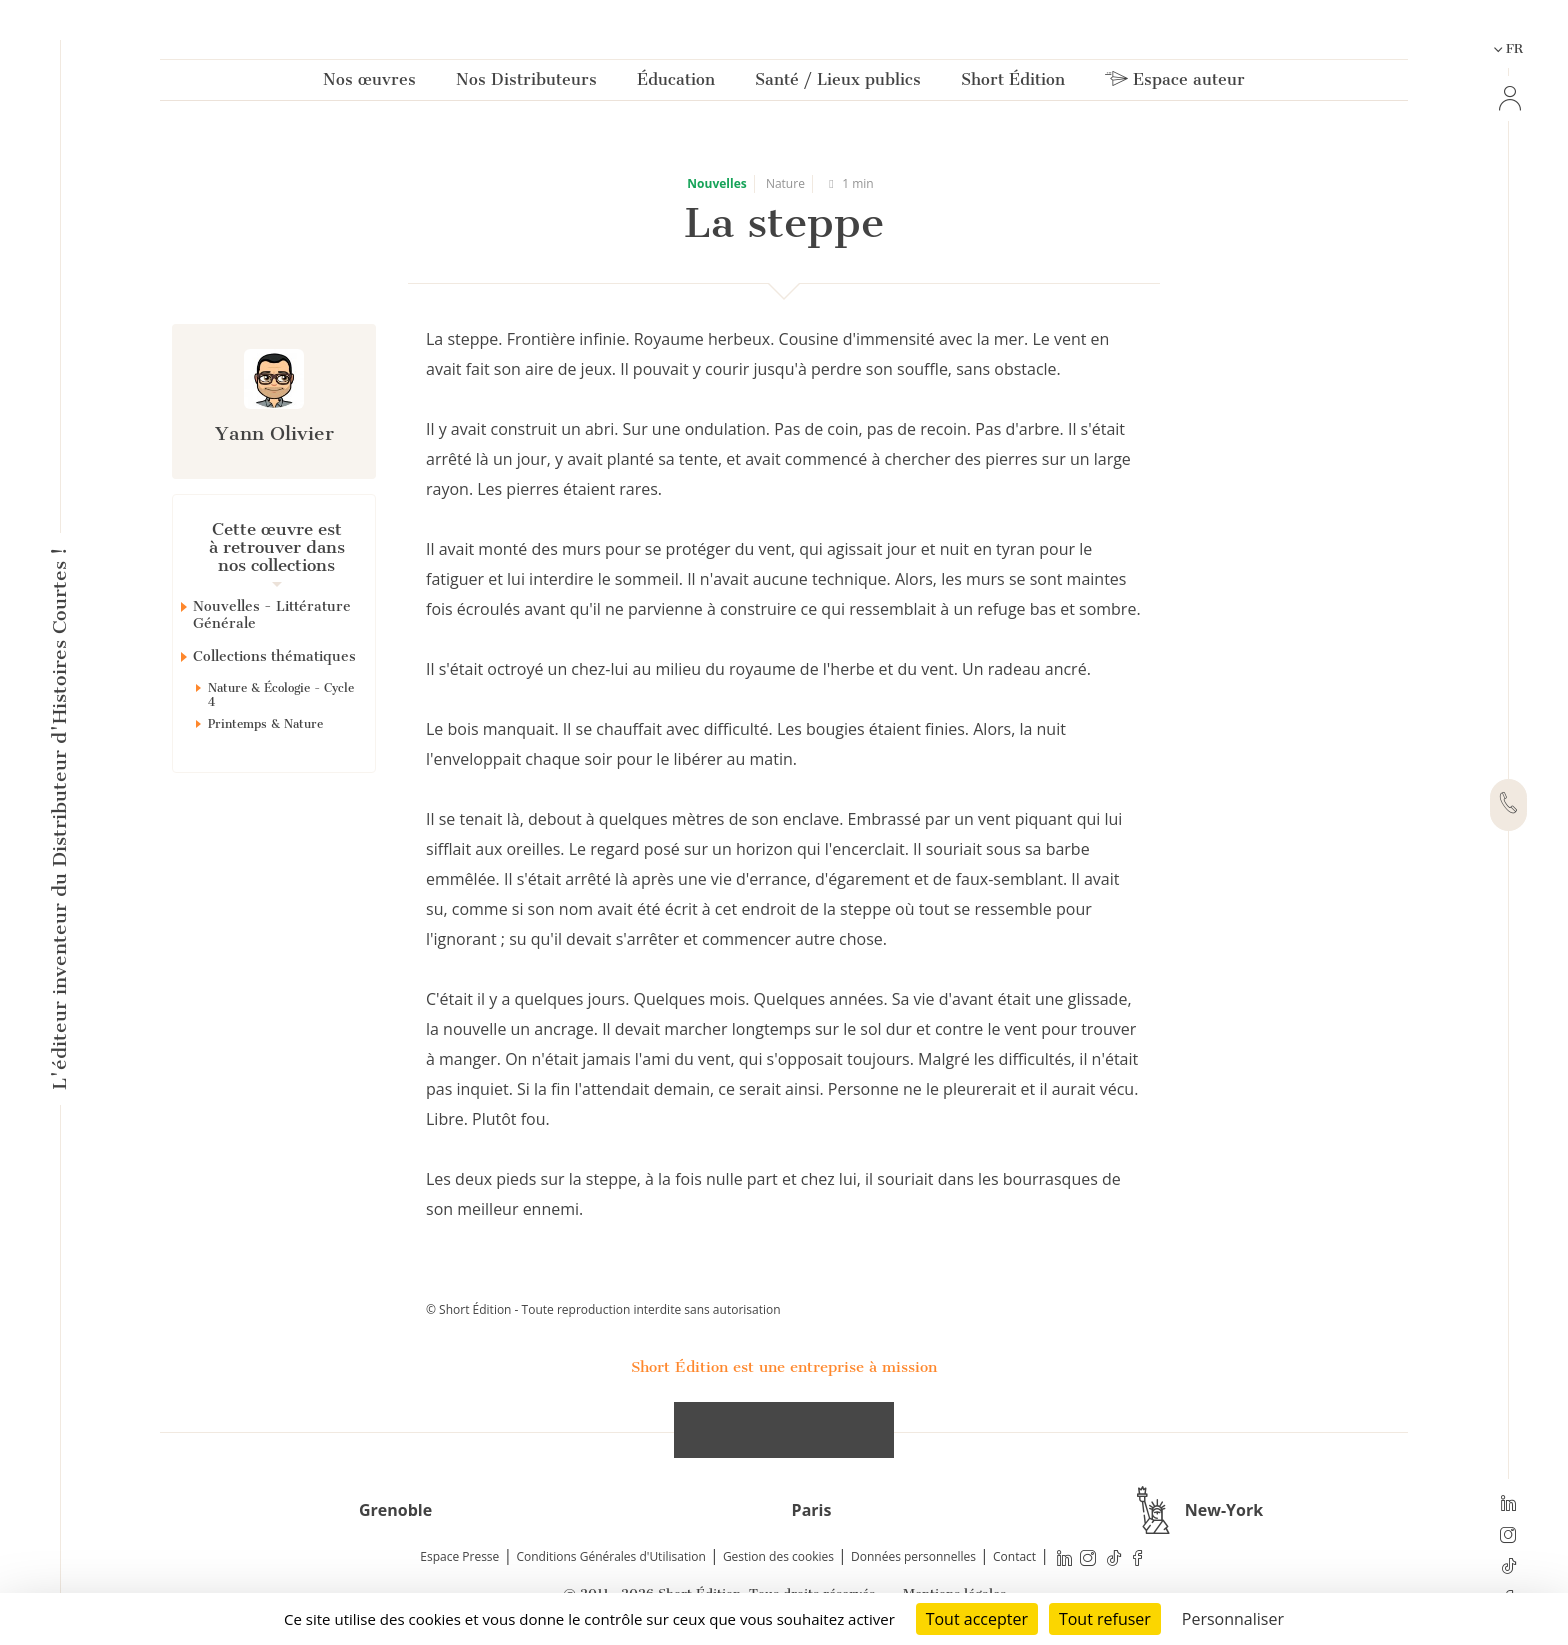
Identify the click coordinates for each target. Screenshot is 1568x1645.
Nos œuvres (369, 83)
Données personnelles (913, 1556)
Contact (1014, 1556)
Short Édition (1013, 83)
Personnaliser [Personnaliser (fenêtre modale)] (1233, 1619)
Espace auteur (1175, 83)
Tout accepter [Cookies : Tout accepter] (977, 1619)
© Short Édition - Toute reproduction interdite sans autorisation (603, 1309)
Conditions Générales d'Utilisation (610, 1556)
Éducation (676, 83)
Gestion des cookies (778, 1556)
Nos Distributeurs (526, 83)
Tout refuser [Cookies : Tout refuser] (1105, 1619)
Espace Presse (459, 1556)
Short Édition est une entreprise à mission (784, 1367)
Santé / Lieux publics (838, 83)
